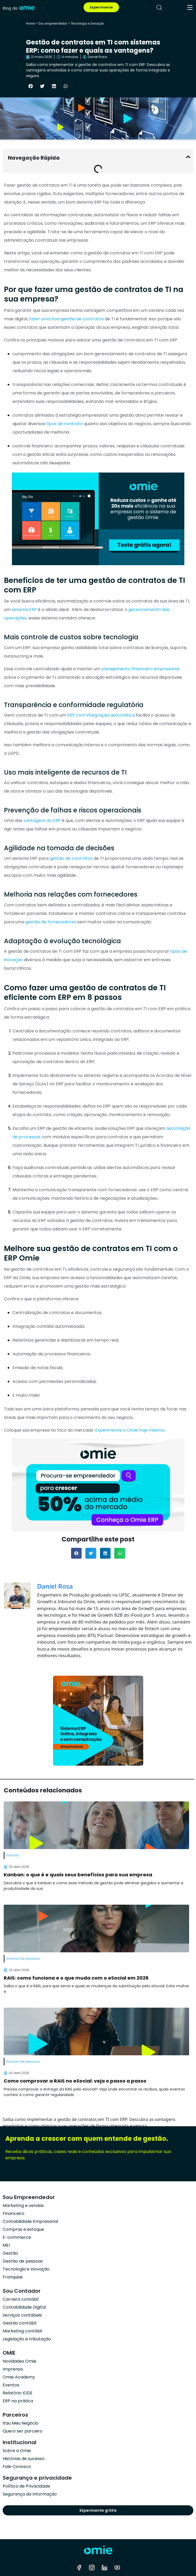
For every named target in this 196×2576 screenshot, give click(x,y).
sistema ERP (24, 609)
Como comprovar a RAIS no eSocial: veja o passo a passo (75, 2081)
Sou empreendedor (52, 23)
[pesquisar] (159, 7)
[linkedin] (104, 2567)
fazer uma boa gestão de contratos (66, 319)
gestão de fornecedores (50, 922)
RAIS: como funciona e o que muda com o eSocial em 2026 (76, 1978)
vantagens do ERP (42, 820)
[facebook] (79, 2567)
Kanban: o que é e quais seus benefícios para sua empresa (78, 1874)
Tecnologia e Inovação (87, 23)
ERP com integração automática (101, 715)
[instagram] (92, 2567)
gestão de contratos (71, 858)
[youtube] (117, 2567)
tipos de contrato (64, 424)
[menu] (189, 7)
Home (30, 23)
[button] (31, 86)
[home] (18, 7)
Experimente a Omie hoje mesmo (130, 1430)
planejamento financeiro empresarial (140, 669)
